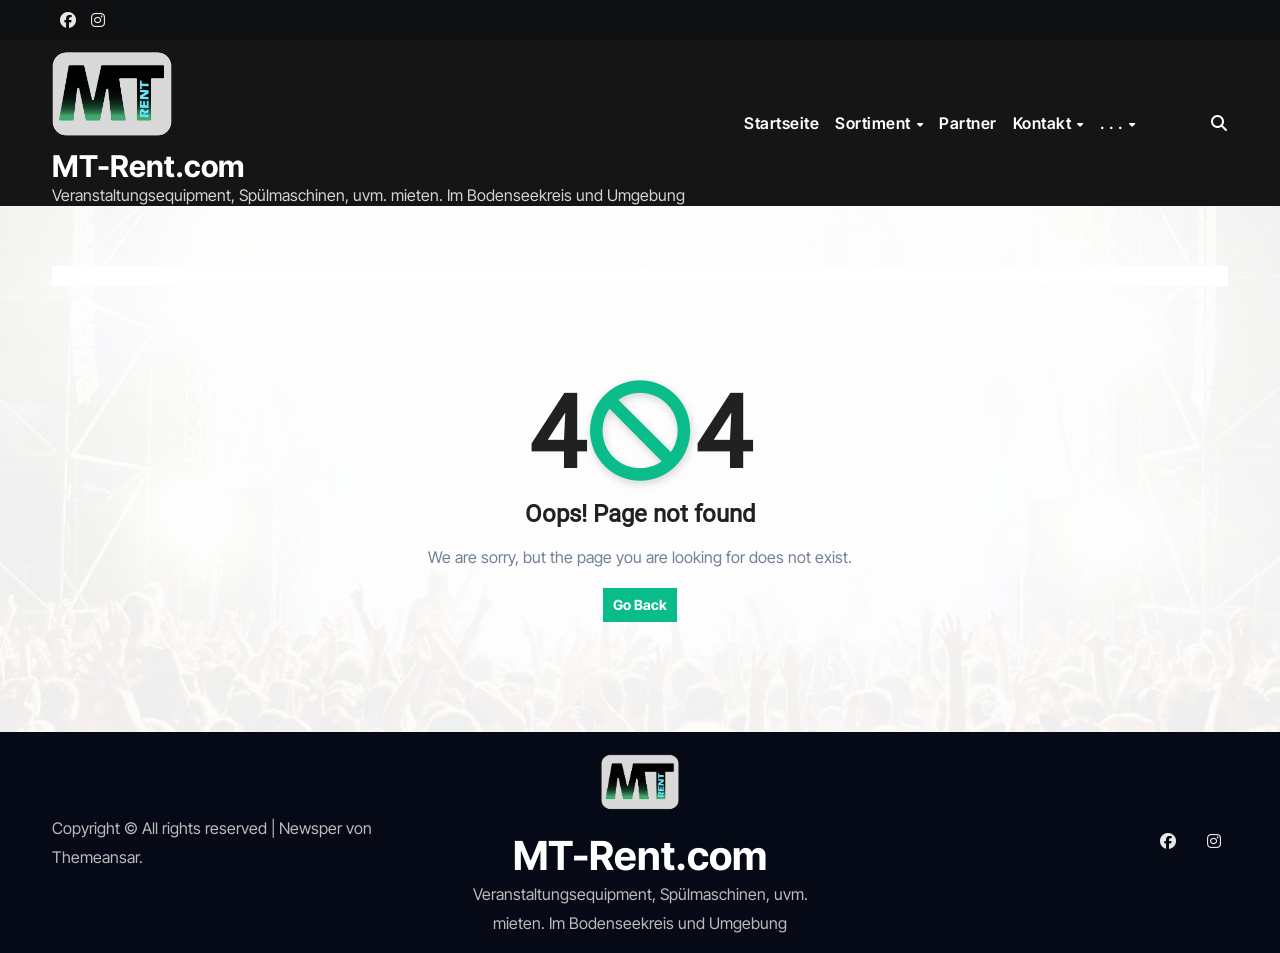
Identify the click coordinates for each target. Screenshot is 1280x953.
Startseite (781, 123)
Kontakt (1044, 123)
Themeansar (95, 857)
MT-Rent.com (148, 166)
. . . (1113, 123)
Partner (968, 123)
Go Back (640, 604)
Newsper (310, 828)
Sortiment (874, 123)
